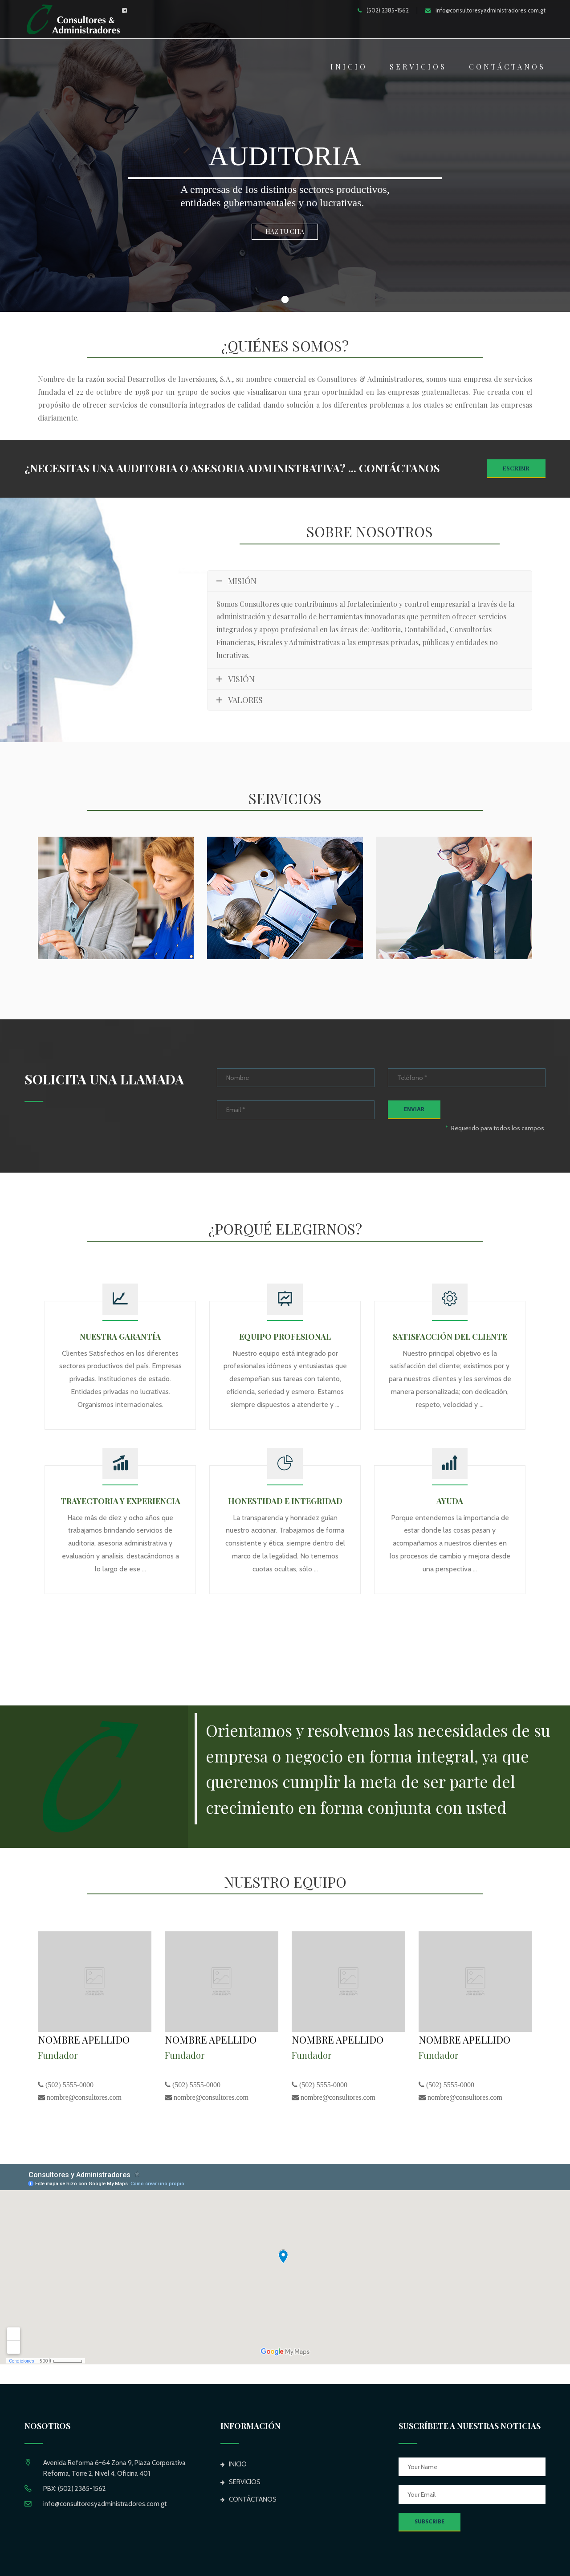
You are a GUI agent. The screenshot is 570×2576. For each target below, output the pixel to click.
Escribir (516, 468)
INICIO (348, 66)
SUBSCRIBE (429, 2522)
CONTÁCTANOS (507, 66)
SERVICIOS (418, 66)
